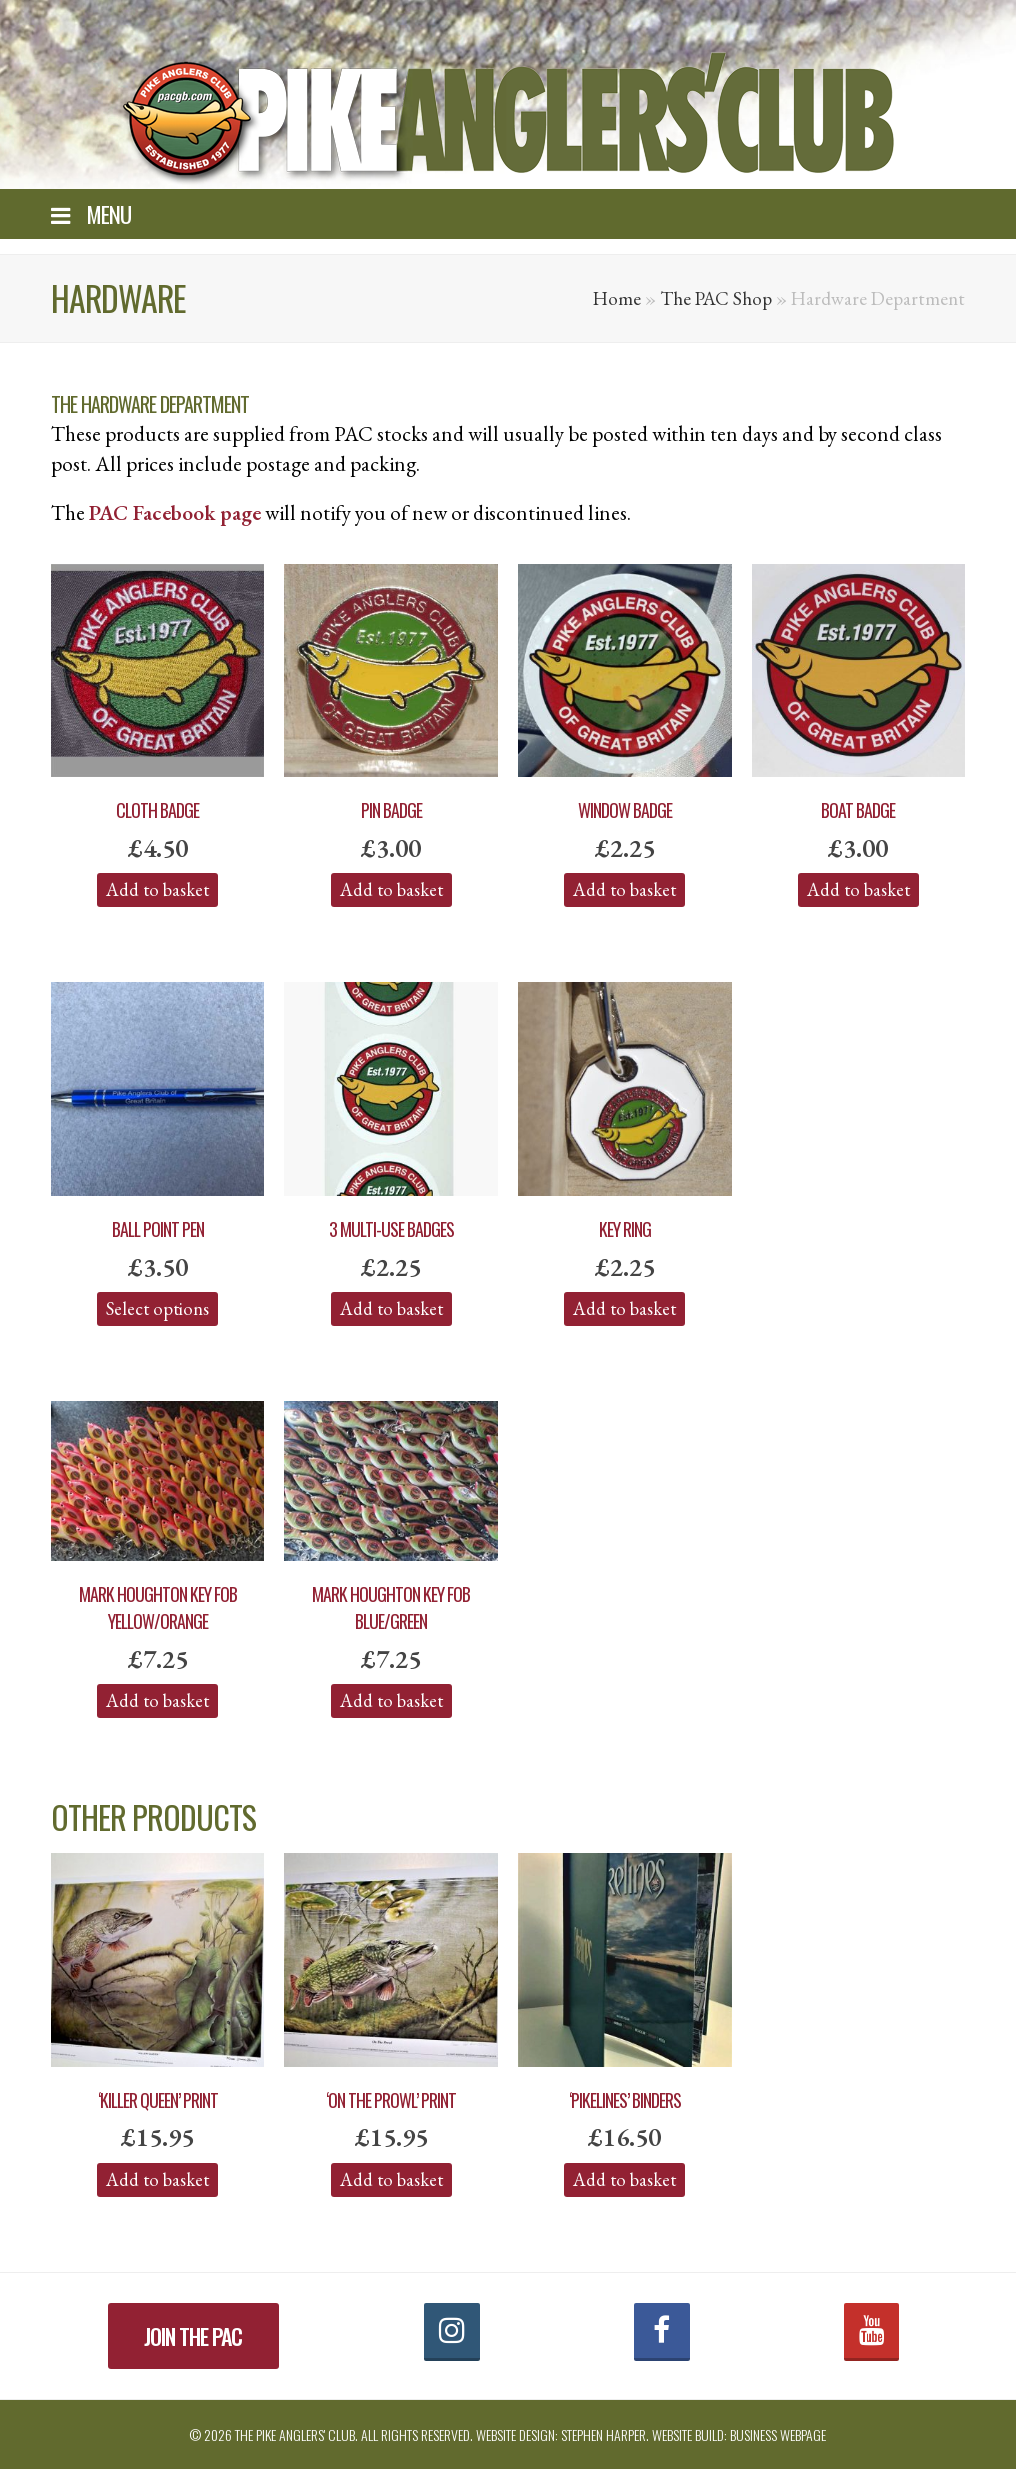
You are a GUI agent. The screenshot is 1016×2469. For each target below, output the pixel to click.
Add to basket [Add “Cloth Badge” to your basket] (157, 889)
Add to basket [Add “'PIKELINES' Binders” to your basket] (624, 2179)
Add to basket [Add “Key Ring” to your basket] (624, 1308)
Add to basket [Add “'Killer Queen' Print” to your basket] (157, 2179)
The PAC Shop (716, 298)
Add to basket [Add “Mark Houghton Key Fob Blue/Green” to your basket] (391, 1700)
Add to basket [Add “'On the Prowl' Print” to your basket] (391, 2179)
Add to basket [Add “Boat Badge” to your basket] (858, 889)
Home (617, 298)
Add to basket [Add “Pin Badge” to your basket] (391, 889)
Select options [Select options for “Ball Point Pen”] (157, 1308)
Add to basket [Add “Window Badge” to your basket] (624, 889)
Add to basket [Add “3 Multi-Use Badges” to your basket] (391, 1308)
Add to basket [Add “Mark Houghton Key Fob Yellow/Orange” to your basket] (157, 1700)
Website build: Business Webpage (739, 2434)
